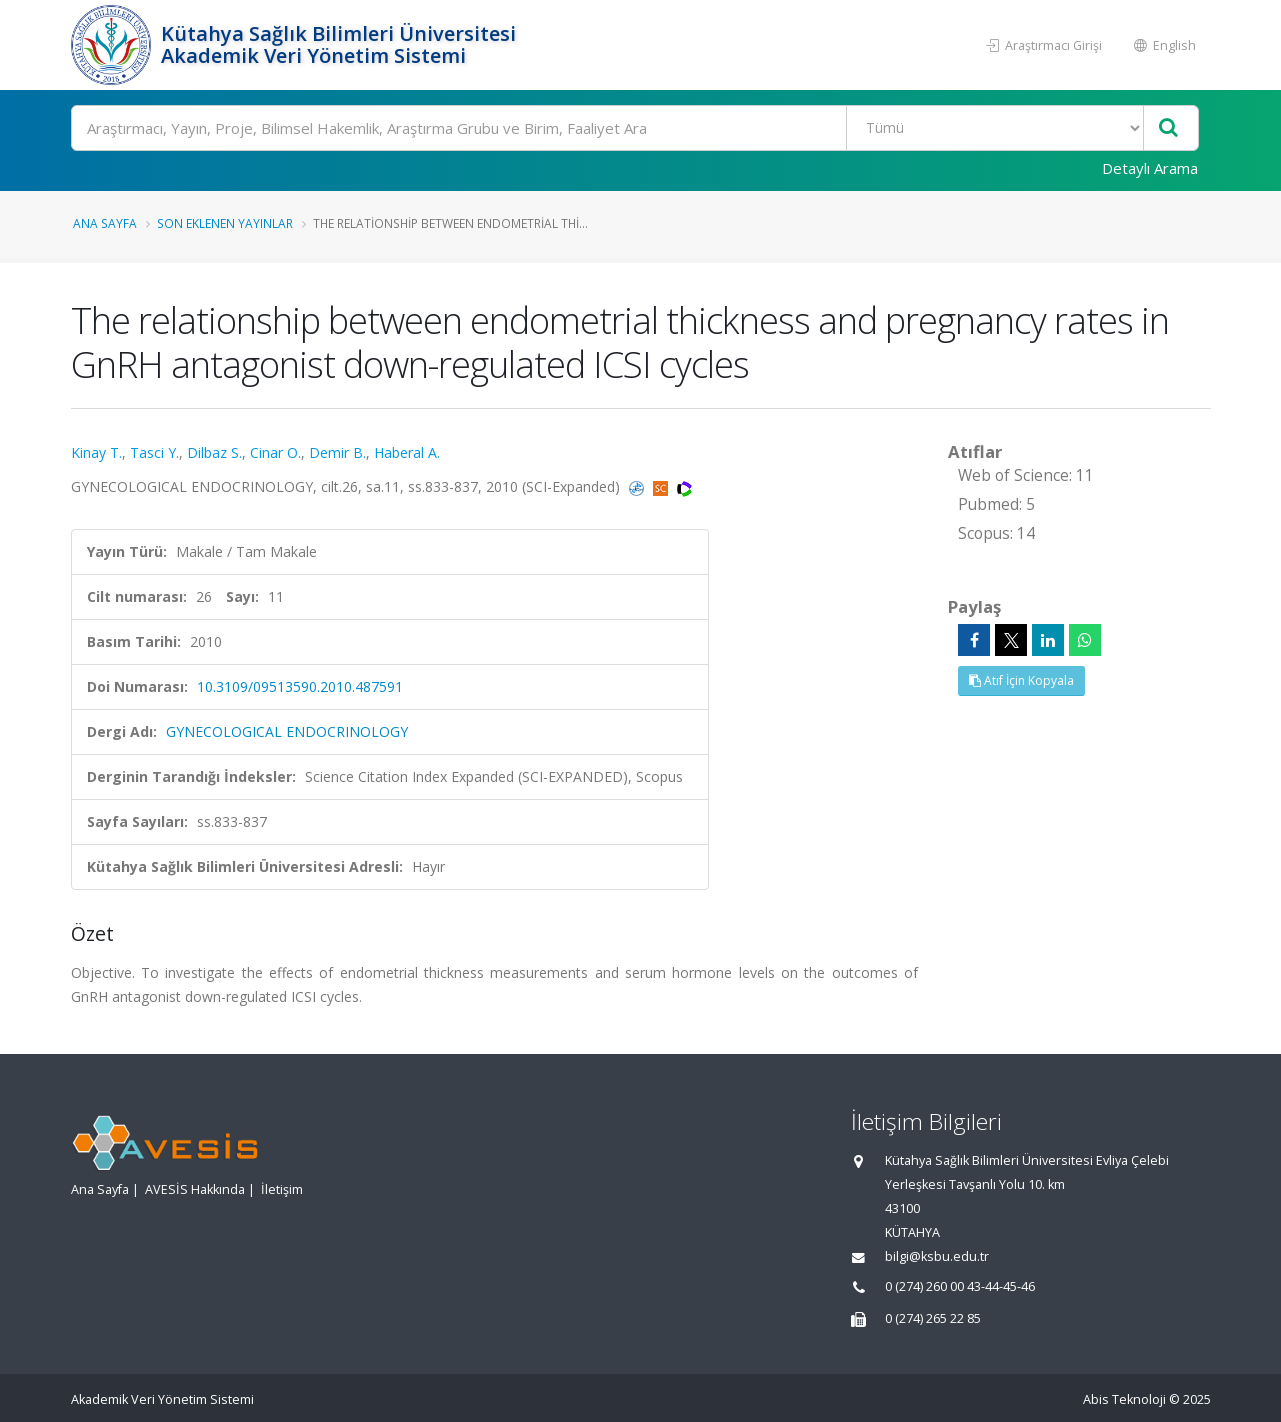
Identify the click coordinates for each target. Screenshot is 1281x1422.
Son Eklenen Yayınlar (225, 223)
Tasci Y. (154, 452)
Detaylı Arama (1150, 168)
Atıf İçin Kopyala (1021, 680)
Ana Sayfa (105, 223)
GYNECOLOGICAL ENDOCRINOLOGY (287, 731)
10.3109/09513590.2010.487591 (300, 686)
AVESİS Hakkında (195, 1189)
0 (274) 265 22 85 (933, 1318)
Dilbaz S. (214, 452)
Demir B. (337, 452)
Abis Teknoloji (1124, 1399)
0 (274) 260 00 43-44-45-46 (960, 1286)
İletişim (282, 1189)
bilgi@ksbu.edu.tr (937, 1256)
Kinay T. (96, 452)
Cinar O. (275, 452)
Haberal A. (407, 452)
